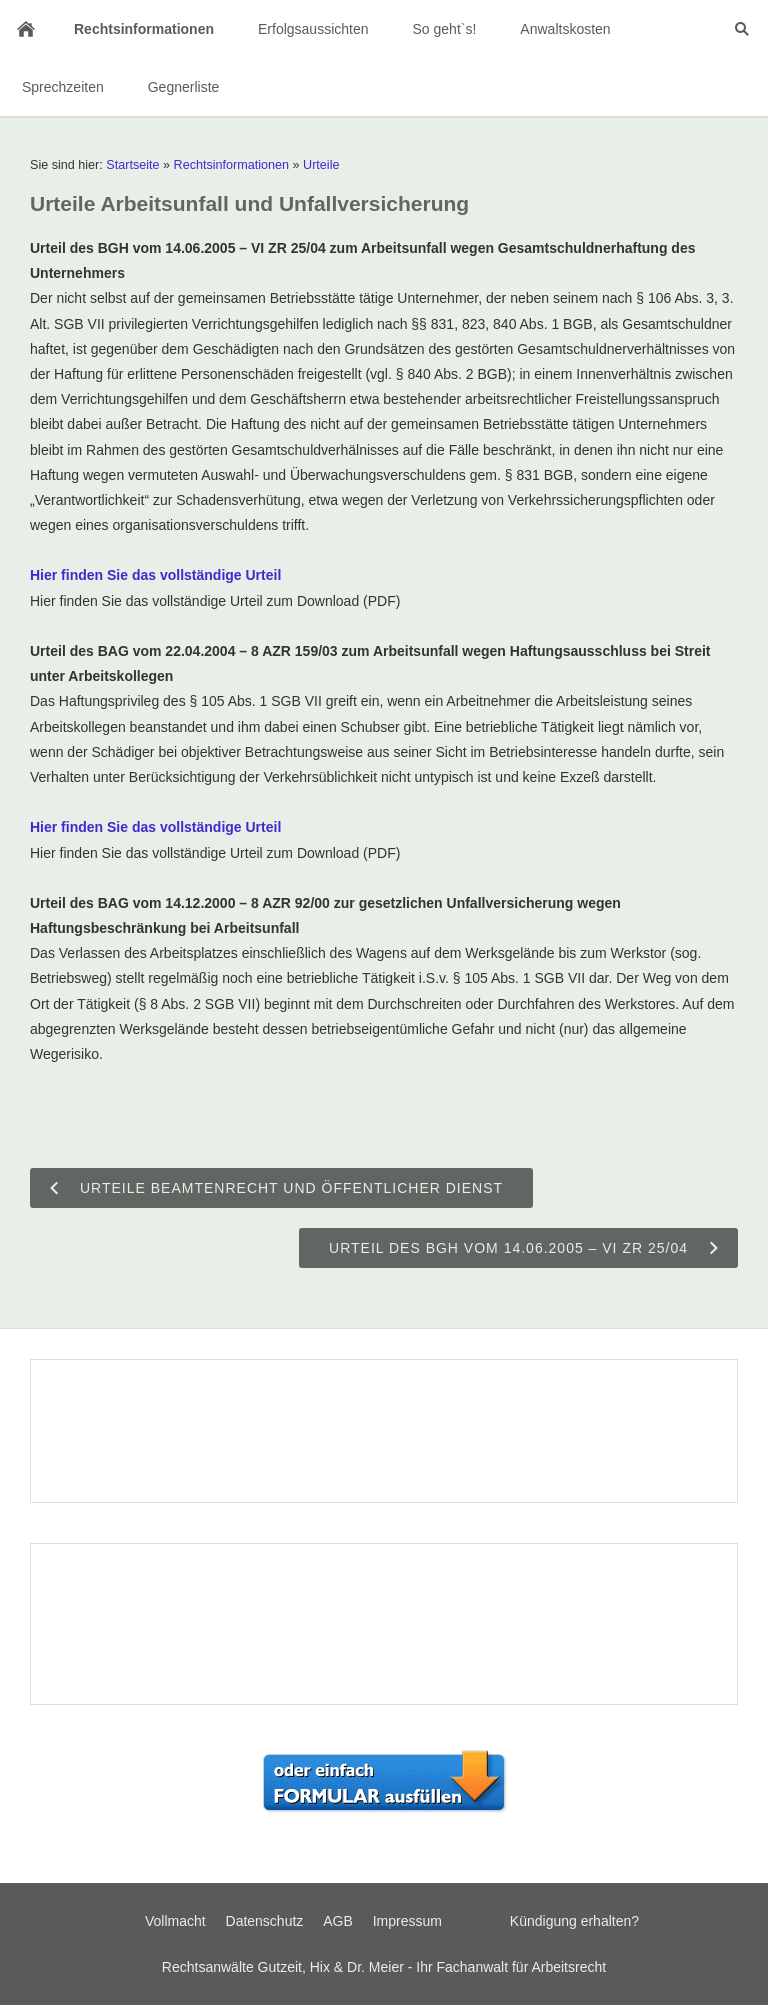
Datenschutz (265, 1921)
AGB (338, 1921)
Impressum (407, 1921)
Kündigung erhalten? (574, 1921)
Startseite (132, 165)
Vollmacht (175, 1921)
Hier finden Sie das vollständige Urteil (155, 575)
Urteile (321, 165)
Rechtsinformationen (232, 165)
